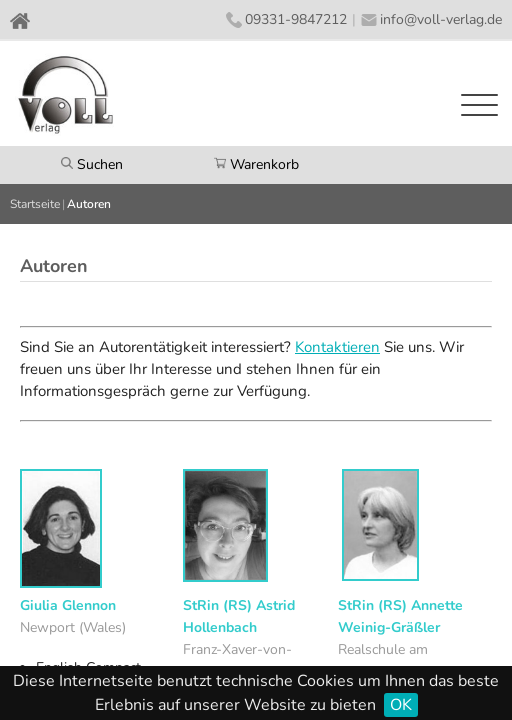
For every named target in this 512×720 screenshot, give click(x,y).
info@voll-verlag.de (441, 19)
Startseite (35, 204)
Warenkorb (256, 164)
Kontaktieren (337, 347)
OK (401, 705)
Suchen (92, 164)
